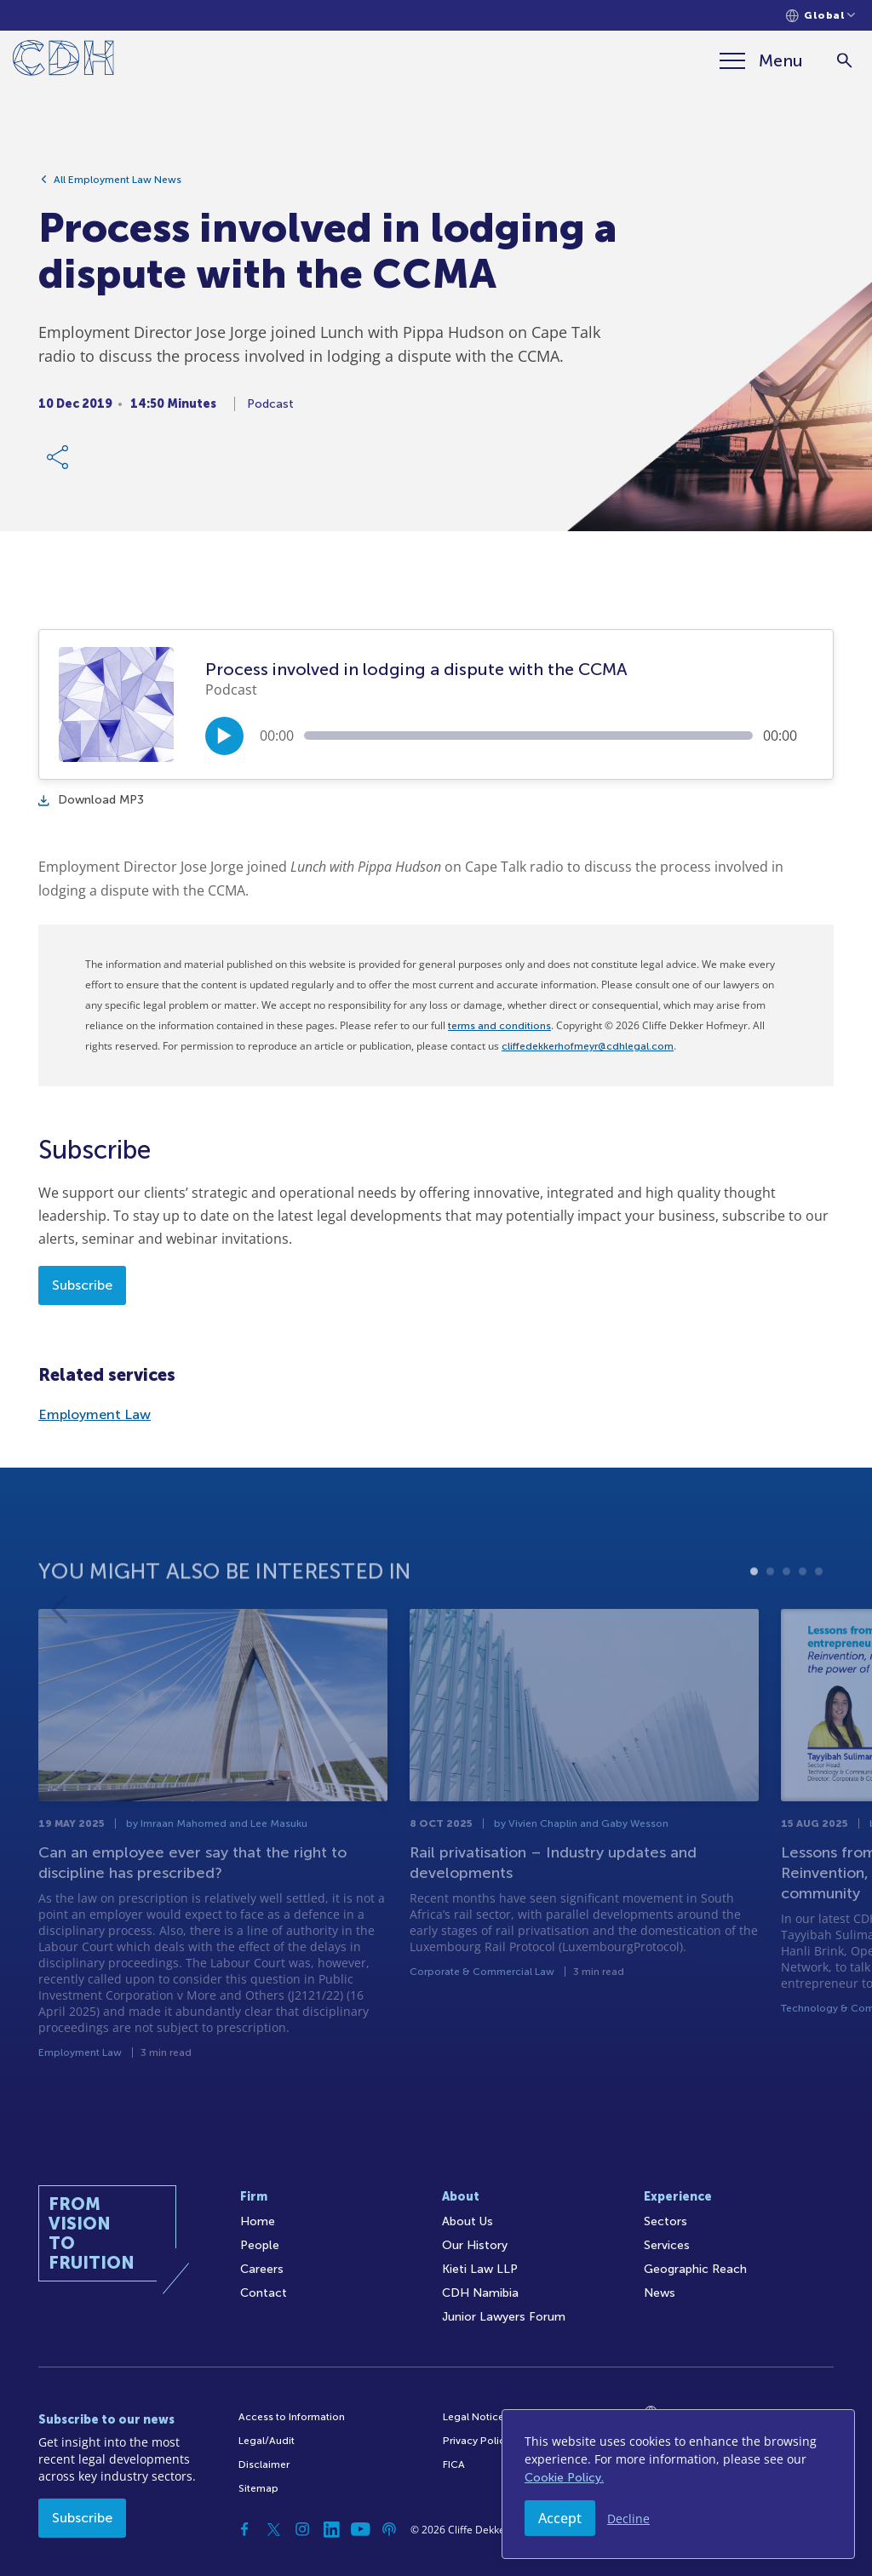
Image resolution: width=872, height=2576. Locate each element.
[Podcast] (389, 2529)
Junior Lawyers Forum (503, 2317)
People (259, 2245)
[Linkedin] (331, 2529)
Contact (263, 2293)
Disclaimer (264, 2464)
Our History (475, 2245)
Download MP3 (91, 800)
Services (667, 2245)
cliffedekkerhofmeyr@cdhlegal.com (588, 1046)
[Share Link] (58, 464)
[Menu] (760, 60)
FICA (454, 2464)
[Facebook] (244, 2529)
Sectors (665, 2221)
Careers (262, 2269)
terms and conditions (499, 1026)
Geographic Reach (695, 2269)
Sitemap (258, 2488)
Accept (560, 2518)
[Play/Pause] (224, 736)
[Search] (844, 61)
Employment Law (94, 1414)
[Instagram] (302, 2529)
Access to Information (291, 2417)
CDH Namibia (480, 2293)
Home (257, 2221)
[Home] (63, 61)
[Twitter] (273, 2529)
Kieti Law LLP (480, 2269)
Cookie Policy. (564, 2477)
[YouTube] (360, 2529)
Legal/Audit (266, 2441)
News (659, 2293)
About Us (467, 2221)
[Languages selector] (820, 15)
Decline (628, 2518)
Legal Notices (476, 2417)
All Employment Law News (117, 187)
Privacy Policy (476, 2441)
